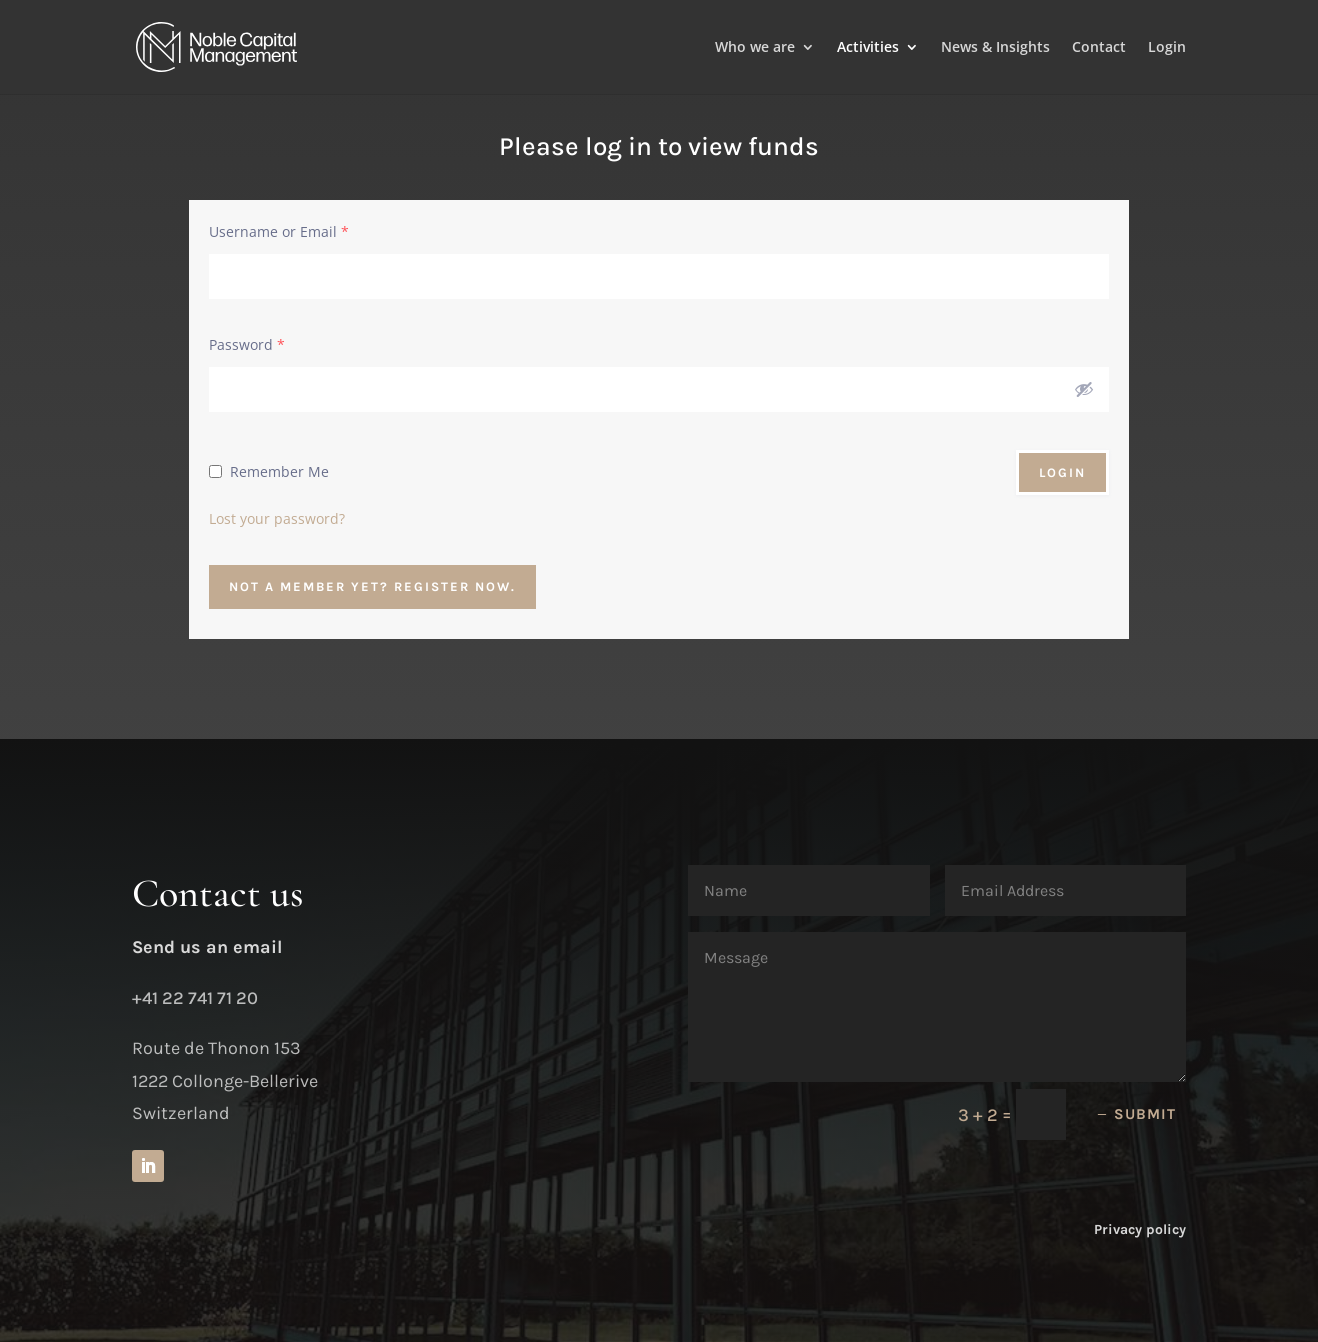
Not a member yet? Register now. (372, 586)
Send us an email (207, 947)
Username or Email (279, 231)
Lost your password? (277, 518)
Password (247, 344)
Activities (868, 48)
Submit (1145, 1114)
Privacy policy (1140, 1229)
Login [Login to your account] (1167, 48)
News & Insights (995, 48)
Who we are (755, 48)
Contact (1099, 48)
